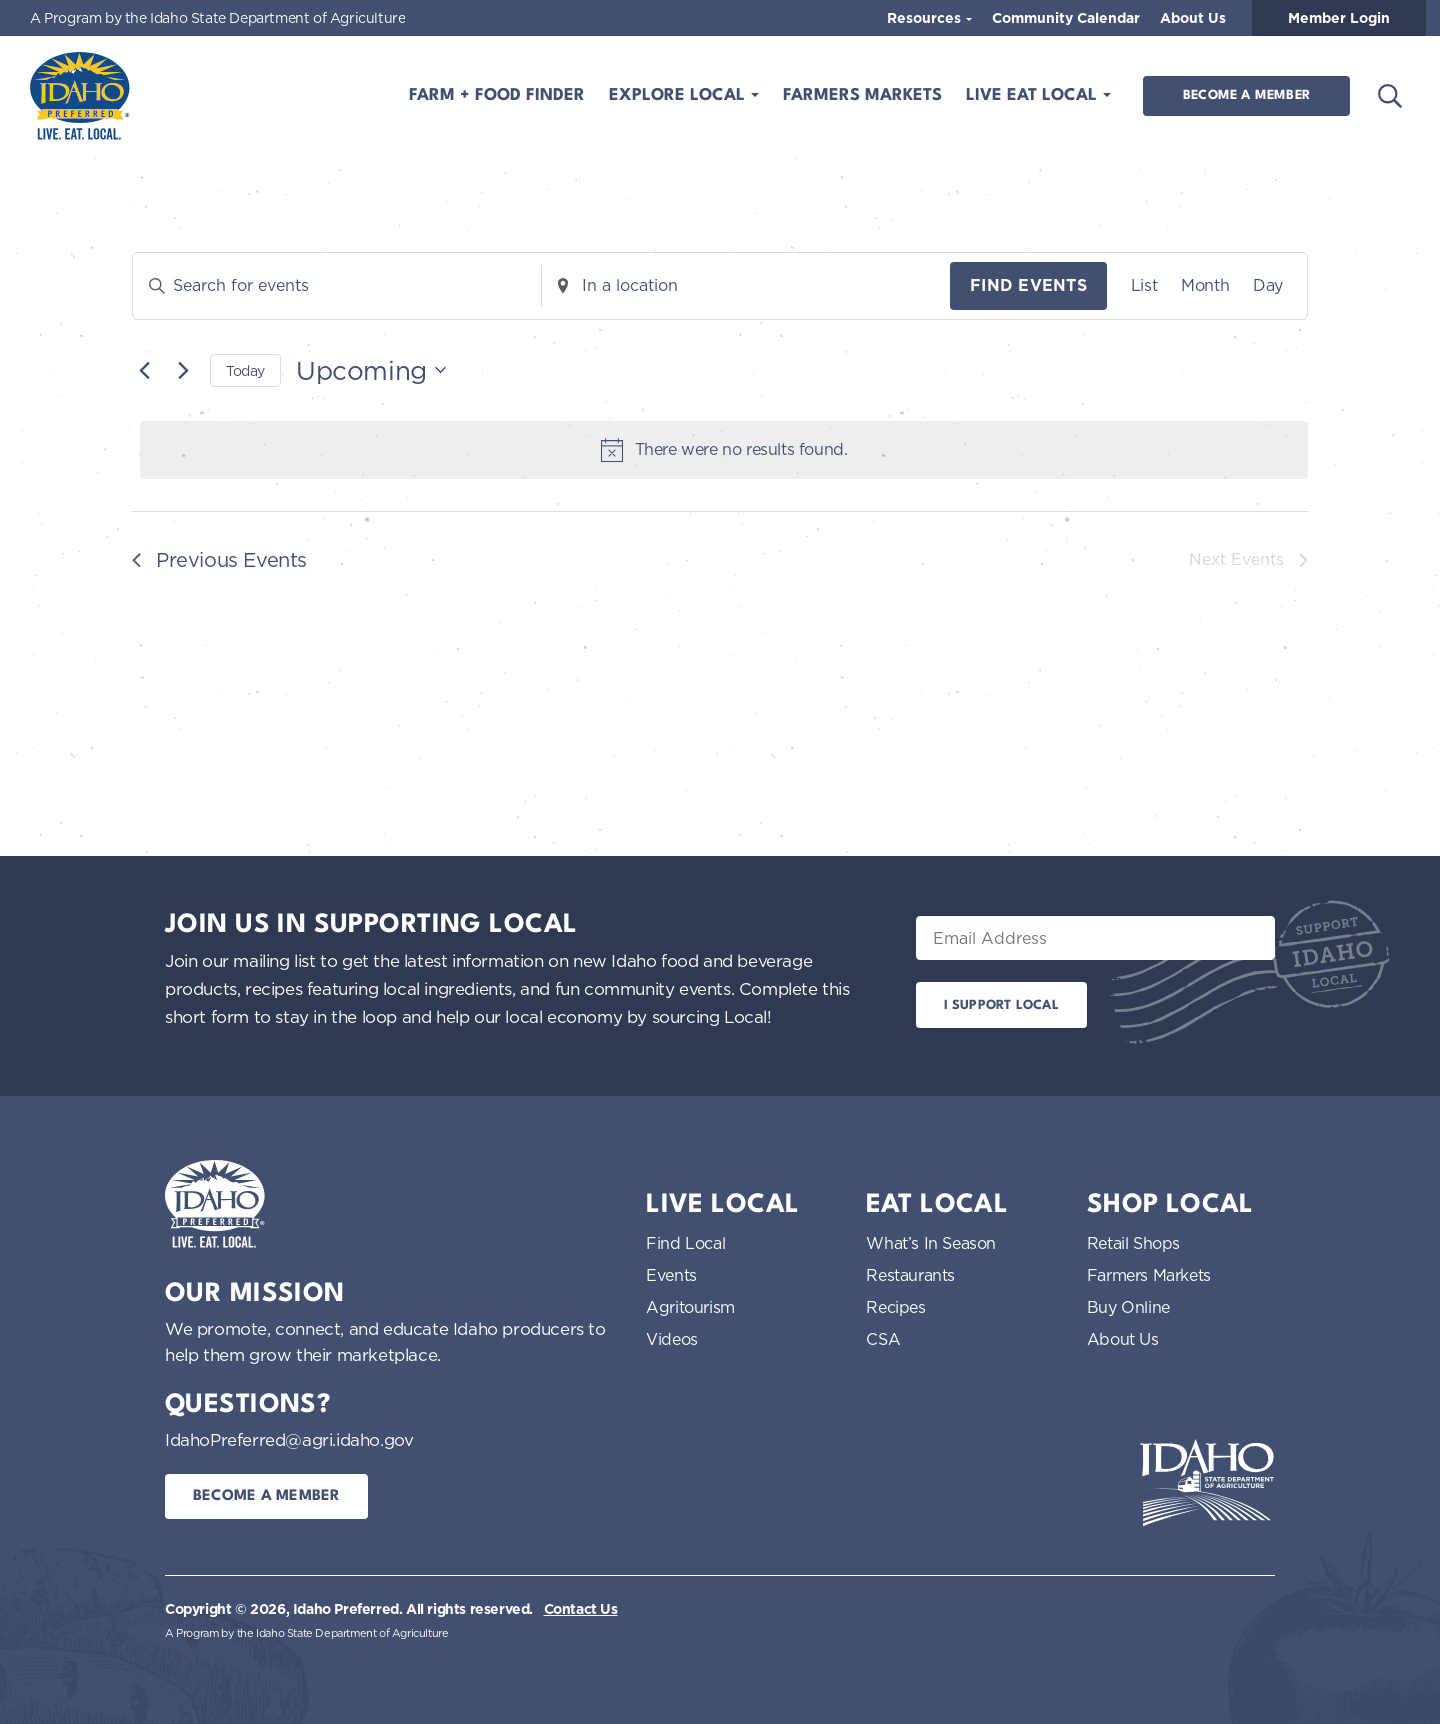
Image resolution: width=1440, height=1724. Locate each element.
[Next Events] (183, 370)
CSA (883, 1339)
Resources (926, 18)
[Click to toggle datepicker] (371, 370)
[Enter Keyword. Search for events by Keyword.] (337, 286)
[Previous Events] (144, 370)
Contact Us (581, 1609)
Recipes (895, 1307)
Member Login (1339, 18)
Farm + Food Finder (497, 95)
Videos (672, 1339)
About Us (1193, 18)
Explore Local (679, 95)
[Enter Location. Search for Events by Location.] (746, 286)
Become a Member (1246, 95)
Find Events (1028, 285)
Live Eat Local (1034, 95)
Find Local (685, 1243)
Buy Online (1128, 1307)
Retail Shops (1133, 1243)
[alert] (724, 450)
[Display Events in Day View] (1268, 286)
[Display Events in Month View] (1205, 286)
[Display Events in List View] (1144, 286)
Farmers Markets (862, 95)
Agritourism (690, 1307)
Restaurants (910, 1275)
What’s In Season (931, 1243)
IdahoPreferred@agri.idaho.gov (289, 1439)
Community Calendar (1066, 18)
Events (671, 1275)
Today (245, 370)
